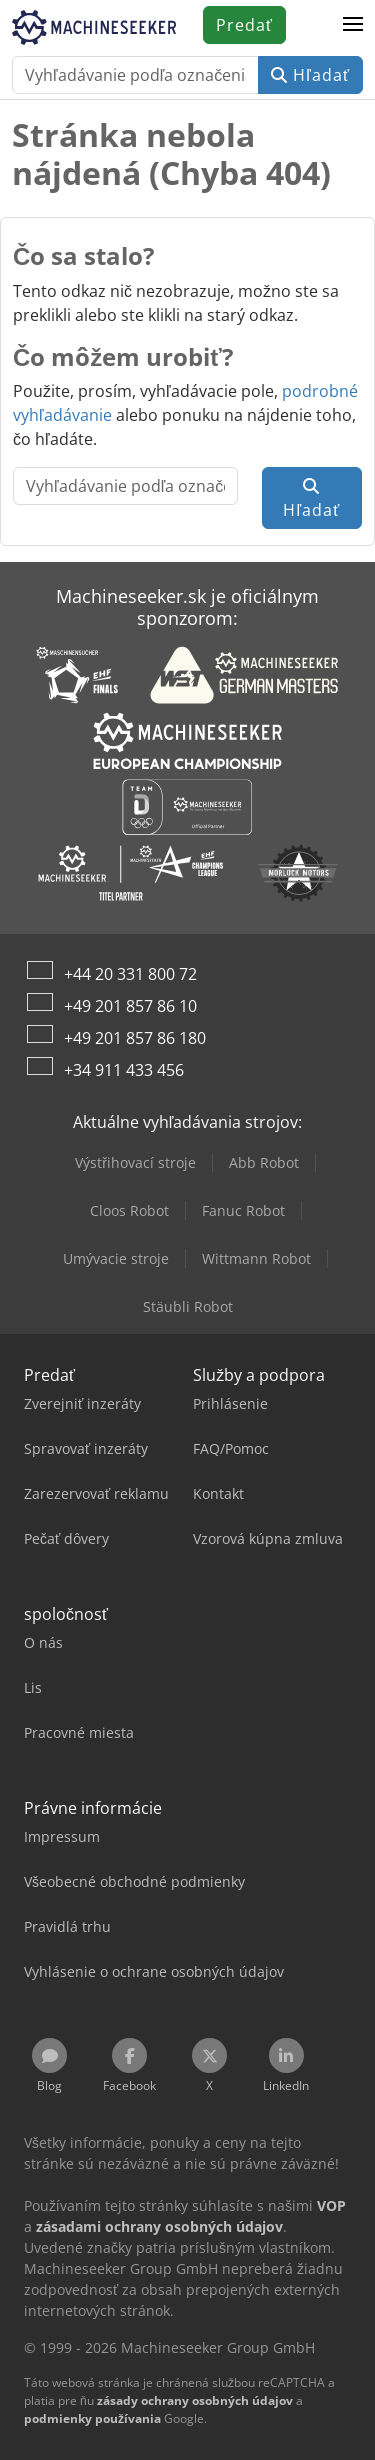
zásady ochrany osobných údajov (195, 2400)
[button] (353, 25)
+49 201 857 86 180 (135, 1038)
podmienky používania (92, 2418)
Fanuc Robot (243, 1210)
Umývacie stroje (116, 1258)
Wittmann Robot (256, 1258)
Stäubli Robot (188, 1306)
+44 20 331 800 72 (130, 974)
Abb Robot (264, 1162)
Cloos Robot (129, 1210)
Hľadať (310, 75)
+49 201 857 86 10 (130, 1006)
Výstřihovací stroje (135, 1162)
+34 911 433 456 (124, 1070)
